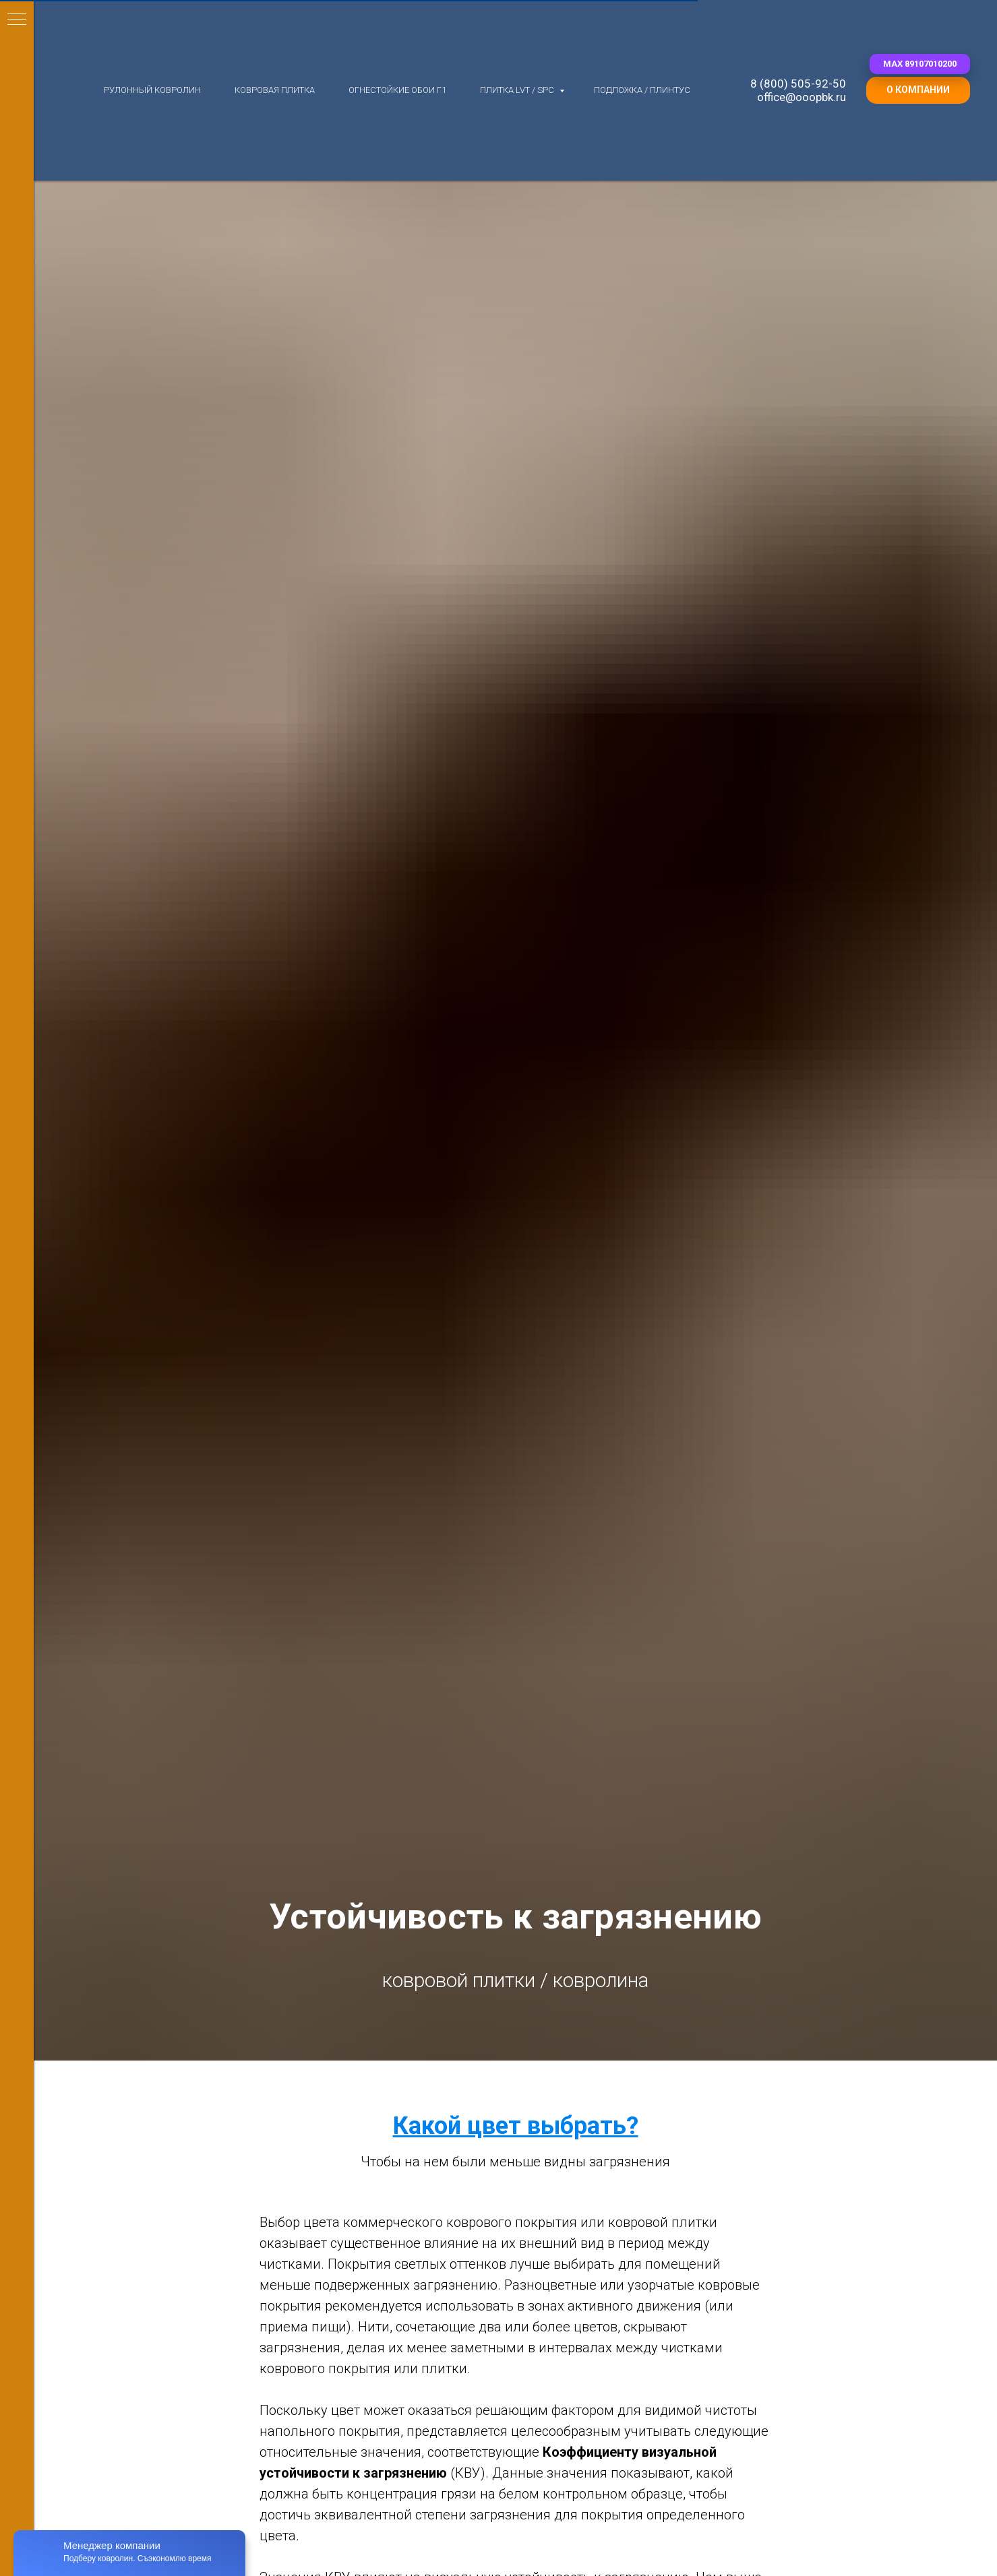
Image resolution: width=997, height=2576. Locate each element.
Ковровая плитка (275, 90)
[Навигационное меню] (16, 20)
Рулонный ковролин (152, 90)
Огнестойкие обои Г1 (397, 90)
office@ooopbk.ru (801, 97)
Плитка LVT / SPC (518, 90)
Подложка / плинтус (642, 90)
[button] (920, 64)
